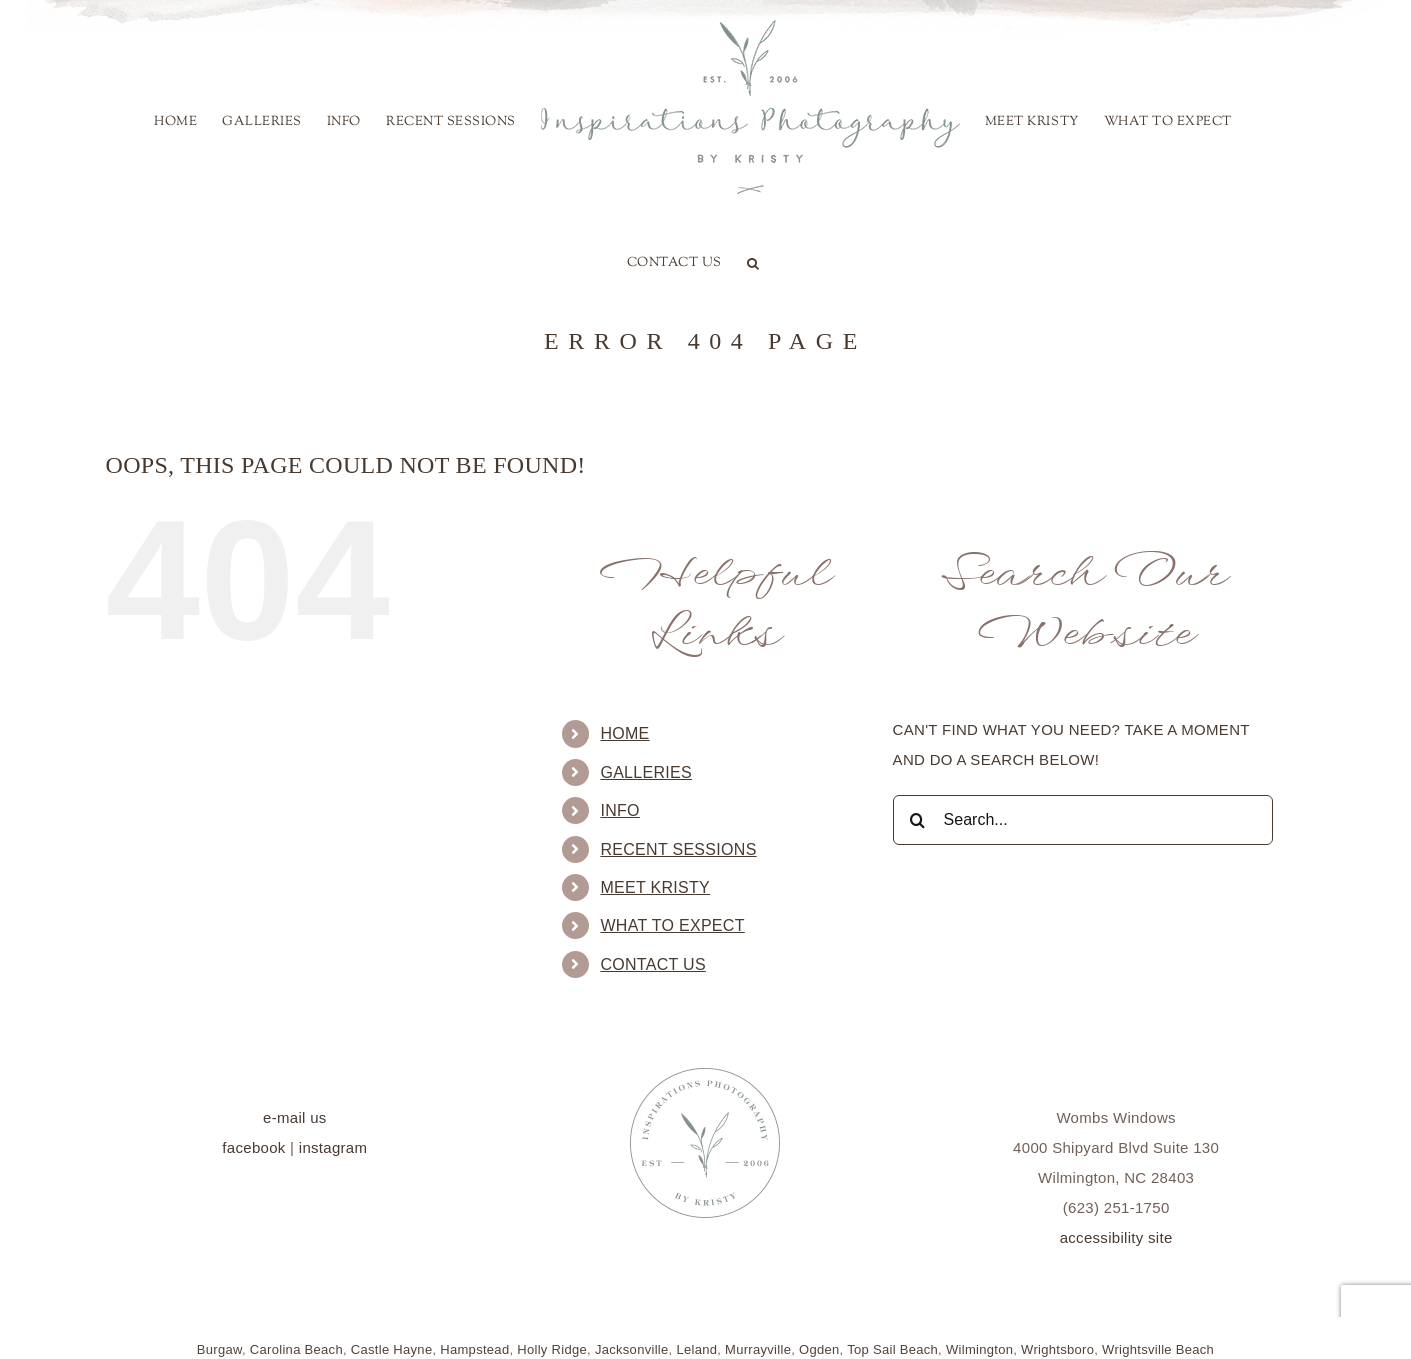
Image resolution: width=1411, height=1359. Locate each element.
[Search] (918, 820)
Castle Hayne (392, 1349)
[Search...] (1083, 820)
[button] (753, 263)
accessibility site (1116, 1237)
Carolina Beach (296, 1349)
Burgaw (219, 1349)
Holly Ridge (552, 1349)
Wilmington (979, 1349)
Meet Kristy (655, 887)
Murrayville (758, 1349)
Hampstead (474, 1349)
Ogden (819, 1349)
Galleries (646, 772)
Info (619, 810)
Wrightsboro (1057, 1349)
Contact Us (653, 964)
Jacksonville (632, 1349)
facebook (253, 1147)
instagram (333, 1147)
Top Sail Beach (892, 1349)
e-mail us (295, 1117)
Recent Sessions (678, 849)
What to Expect (672, 925)
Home (624, 733)
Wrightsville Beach (1158, 1349)
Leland (696, 1349)
